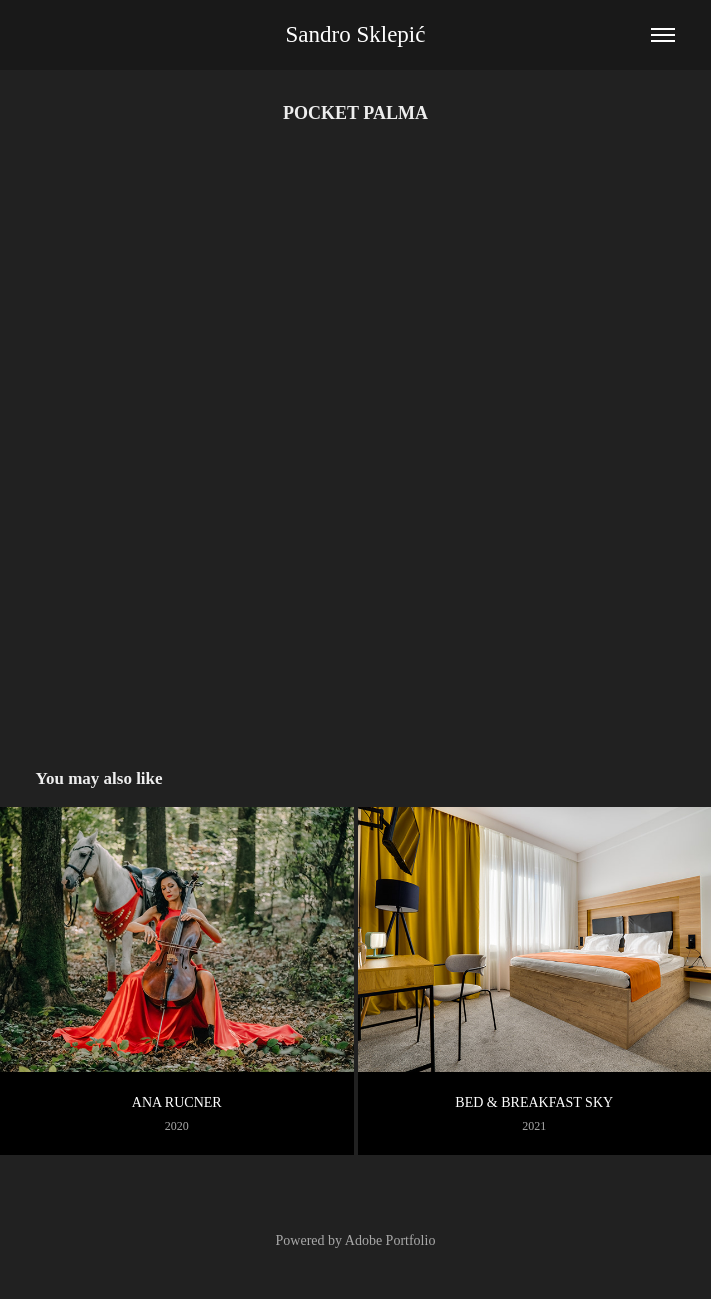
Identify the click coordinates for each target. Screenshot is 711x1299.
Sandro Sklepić (356, 34)
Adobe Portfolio (390, 1240)
